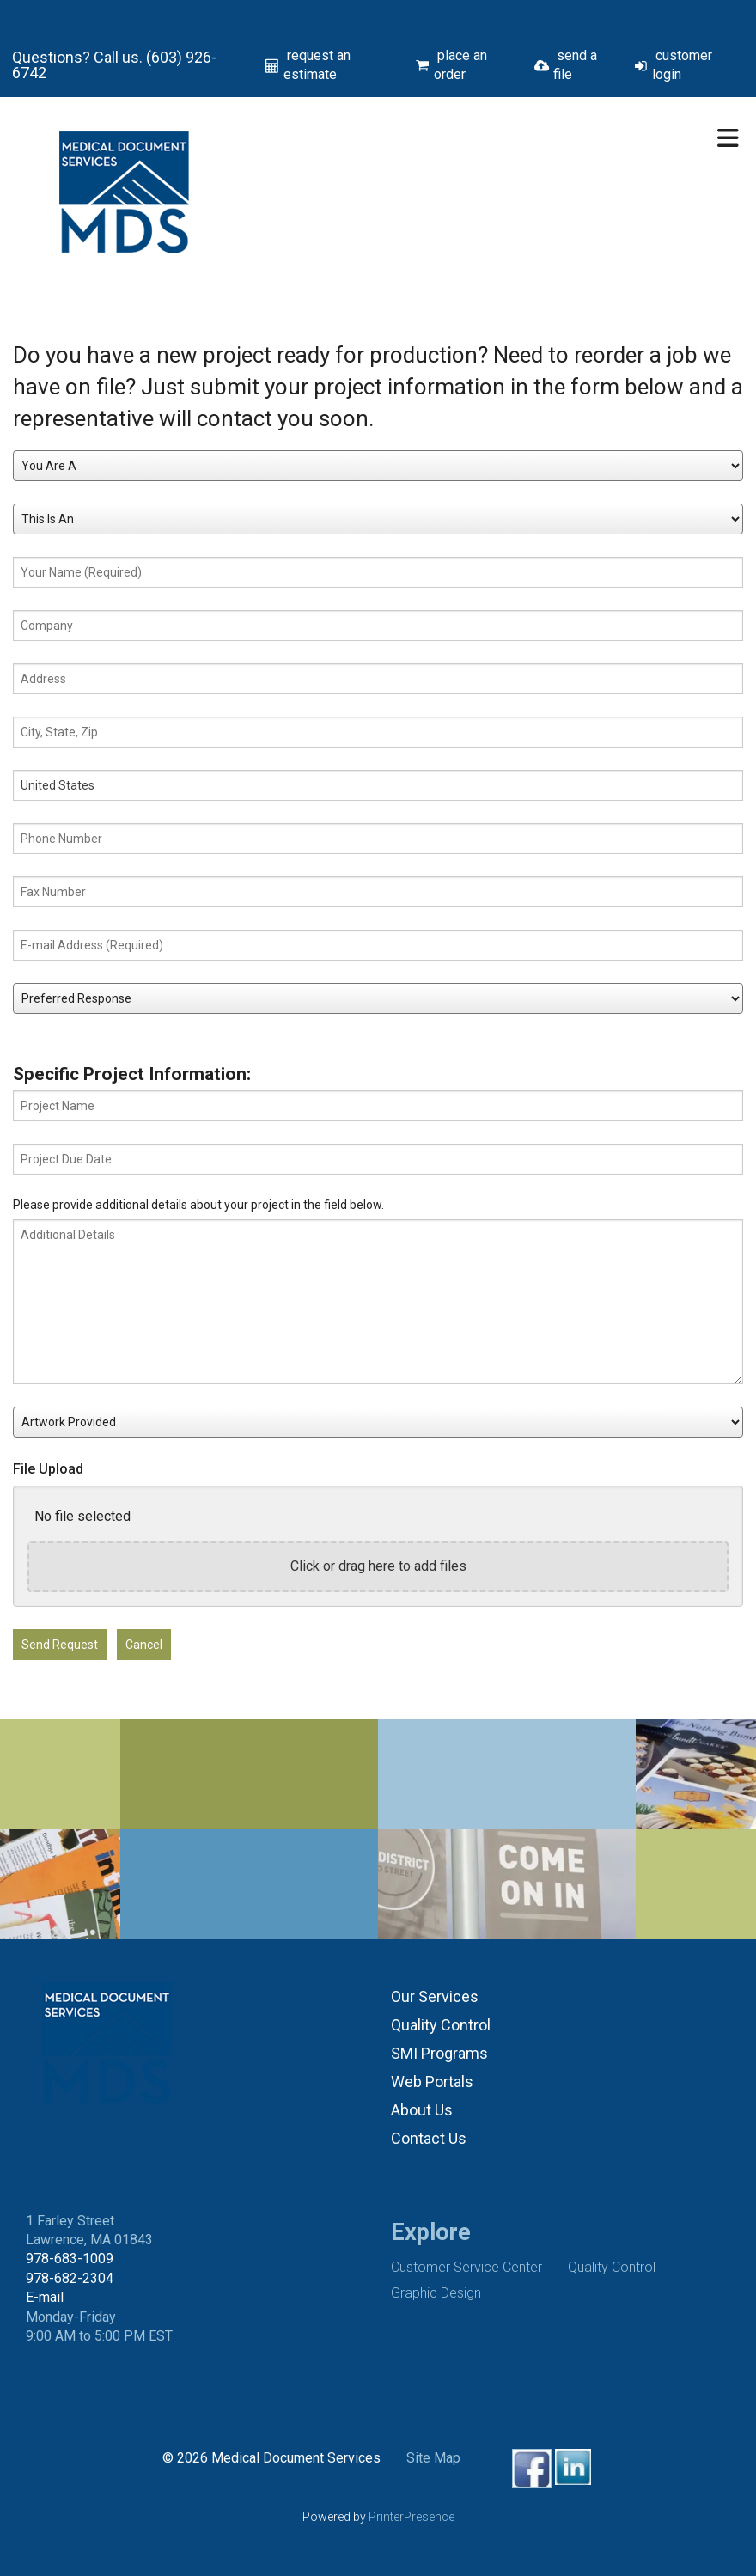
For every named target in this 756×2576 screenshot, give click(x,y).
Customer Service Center (466, 2267)
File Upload (48, 1469)
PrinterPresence (411, 2517)
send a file (575, 64)
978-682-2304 (69, 2278)
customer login (682, 64)
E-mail (45, 2297)
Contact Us (428, 2138)
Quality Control (441, 2025)
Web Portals (432, 2081)
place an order (460, 64)
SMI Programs (439, 2053)
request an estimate (317, 64)
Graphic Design (436, 2293)
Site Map (433, 2458)
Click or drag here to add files (378, 1566)
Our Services (435, 1996)
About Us (422, 2110)
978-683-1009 (69, 2258)
